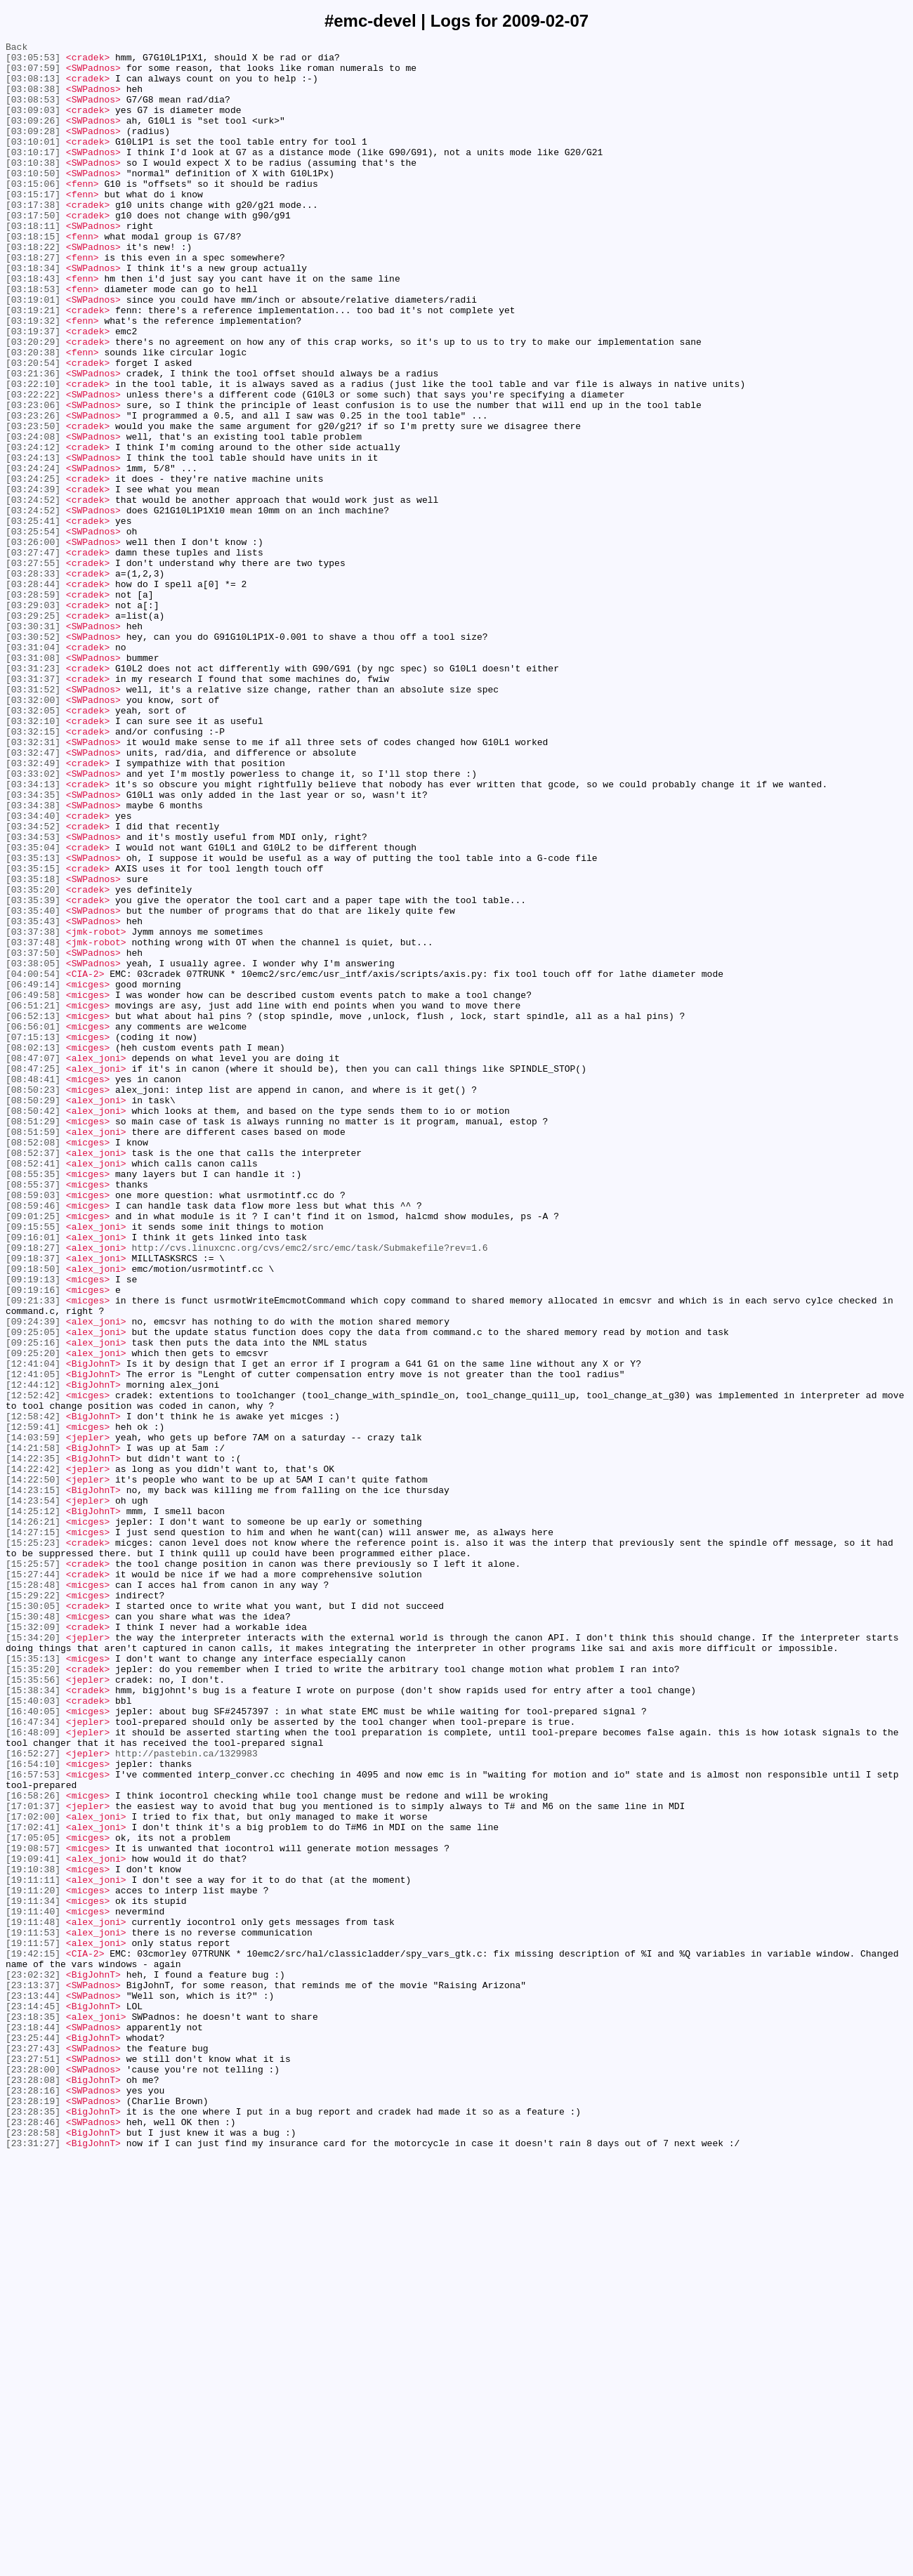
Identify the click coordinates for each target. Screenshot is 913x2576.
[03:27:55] (33, 668)
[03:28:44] (33, 693)
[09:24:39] (33, 1578)
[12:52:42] (33, 1666)
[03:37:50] (33, 1135)
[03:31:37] (33, 807)
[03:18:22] (33, 288)
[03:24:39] (33, 579)
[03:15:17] (33, 225)
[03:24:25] (33, 566)
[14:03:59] (33, 1717)
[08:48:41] (33, 1287)
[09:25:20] (33, 1616)
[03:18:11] (33, 263)
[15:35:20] (33, 1995)
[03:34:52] (33, 984)
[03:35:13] (33, 1022)
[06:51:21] (33, 1198)
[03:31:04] (33, 769)
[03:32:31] (33, 882)
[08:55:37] (33, 1413)
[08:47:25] (33, 1274)
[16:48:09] (33, 2071)
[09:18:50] (33, 1515)
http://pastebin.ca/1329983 (186, 2096)
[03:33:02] (33, 920)
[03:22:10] (33, 453)
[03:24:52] (33, 592)
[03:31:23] (33, 794)
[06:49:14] (33, 1173)
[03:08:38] (33, 99)
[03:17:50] (33, 250)
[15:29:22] (33, 1906)
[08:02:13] (33, 1249)
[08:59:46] (33, 1439)
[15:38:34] (33, 2020)
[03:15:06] (33, 212)
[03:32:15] (33, 870)
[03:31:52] (33, 819)
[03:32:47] (33, 895)
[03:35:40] (33, 1085)
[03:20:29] (33, 402)
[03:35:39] (33, 1072)
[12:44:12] (33, 1654)
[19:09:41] (33, 2222)
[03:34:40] (33, 971)
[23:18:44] (33, 2425)
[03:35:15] (33, 1034)
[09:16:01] (33, 1477)
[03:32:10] (33, 857)
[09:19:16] (33, 1540)
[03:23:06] (33, 478)
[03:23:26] (33, 491)
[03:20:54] (33, 427)
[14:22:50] (33, 1767)
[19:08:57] (33, 2210)
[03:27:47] (33, 655)
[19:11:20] (33, 2260)
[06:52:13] (33, 1211)
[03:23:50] (33, 503)
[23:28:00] (33, 2475)
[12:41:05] (33, 1641)
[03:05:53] (33, 61)
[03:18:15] (33, 276)
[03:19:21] (33, 364)
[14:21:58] (33, 1729)
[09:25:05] (33, 1590)
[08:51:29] (33, 1338)
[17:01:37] (33, 2159)
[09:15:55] (33, 1464)
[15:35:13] (33, 1982)
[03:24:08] (33, 516)
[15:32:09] (33, 1944)
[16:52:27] (33, 2096)
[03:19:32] (33, 377)
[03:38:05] (33, 1148)
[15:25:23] (33, 1843)
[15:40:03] (33, 2033)
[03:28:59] (33, 705)
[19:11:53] (33, 2311)
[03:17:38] (33, 238)
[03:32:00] (33, 832)
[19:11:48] (33, 2298)
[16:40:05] (33, 2045)
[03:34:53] (33, 996)
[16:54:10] (33, 2109)
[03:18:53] (33, 339)
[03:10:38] (33, 187)
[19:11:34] (33, 2273)
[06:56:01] (33, 1224)
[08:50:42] (33, 1325)
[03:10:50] (33, 200)
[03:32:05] (33, 845)
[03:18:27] (33, 301)
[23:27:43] (33, 2450)
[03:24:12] (33, 529)
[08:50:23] (33, 1300)
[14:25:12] (33, 1805)
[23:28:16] (33, 2501)
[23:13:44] (33, 2387)
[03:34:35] (33, 946)
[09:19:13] (33, 1527)
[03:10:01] (33, 162)
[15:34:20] (33, 1957)
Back (16, 48)
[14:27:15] (33, 1831)
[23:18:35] (33, 2412)
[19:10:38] (33, 2235)
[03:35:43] (33, 1097)
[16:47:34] (33, 2058)
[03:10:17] (33, 175)
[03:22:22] (33, 465)
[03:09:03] (33, 124)
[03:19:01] (33, 352)
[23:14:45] (33, 2399)
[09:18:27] (33, 1489)
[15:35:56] (33, 2008)
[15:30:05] (33, 1919)
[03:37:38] (33, 1110)
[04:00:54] (33, 1161)
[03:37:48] (33, 1123)
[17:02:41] (33, 2185)
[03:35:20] (33, 1059)
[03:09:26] (33, 137)
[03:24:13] (33, 541)
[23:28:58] (33, 2551)
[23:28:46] (33, 2538)
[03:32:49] (33, 908)
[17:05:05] (33, 2197)
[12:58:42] (33, 1691)
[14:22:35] (33, 1742)
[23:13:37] (33, 2374)
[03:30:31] (33, 743)
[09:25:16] (33, 1603)
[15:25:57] (33, 1868)
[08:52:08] (33, 1363)
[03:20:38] (33, 415)
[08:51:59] (33, 1350)
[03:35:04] (33, 1009)
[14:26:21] (33, 1818)
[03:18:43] (33, 326)
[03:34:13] (33, 933)
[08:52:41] (33, 1388)
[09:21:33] (33, 1552)
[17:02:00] (33, 2172)
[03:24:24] (33, 554)
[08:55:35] (33, 1401)
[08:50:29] (33, 1312)
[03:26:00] (33, 642)
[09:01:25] (33, 1451)
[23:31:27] (33, 2564)
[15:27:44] (33, 1881)
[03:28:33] (33, 680)
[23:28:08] (33, 2488)
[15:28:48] (33, 1894)
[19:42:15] (33, 2336)
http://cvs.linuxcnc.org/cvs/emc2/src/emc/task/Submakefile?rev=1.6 (309, 1489)
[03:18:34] (33, 314)
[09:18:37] (33, 1502)
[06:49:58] (33, 1186)
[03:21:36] (33, 440)
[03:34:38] (33, 958)
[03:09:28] (33, 149)
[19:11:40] (33, 2286)
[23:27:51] (33, 2463)
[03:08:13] (33, 86)
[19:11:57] (33, 2324)
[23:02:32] (33, 2361)
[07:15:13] (33, 1236)
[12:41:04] (33, 1628)
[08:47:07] (33, 1262)
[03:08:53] (33, 111)
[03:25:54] (33, 630)
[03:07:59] (33, 73)
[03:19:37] (33, 389)
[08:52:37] (33, 1375)
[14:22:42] (33, 1755)
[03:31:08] (33, 781)
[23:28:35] (33, 2526)
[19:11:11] (33, 2248)
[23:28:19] (33, 2513)
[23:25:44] (33, 2437)
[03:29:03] (33, 718)
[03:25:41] (33, 617)
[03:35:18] (33, 1047)
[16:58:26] (33, 2147)
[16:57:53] (33, 2121)
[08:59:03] (33, 1426)
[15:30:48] (33, 1932)
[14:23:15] (33, 1780)
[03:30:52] (33, 756)
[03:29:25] (33, 731)
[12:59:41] (33, 1704)
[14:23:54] (33, 1793)
